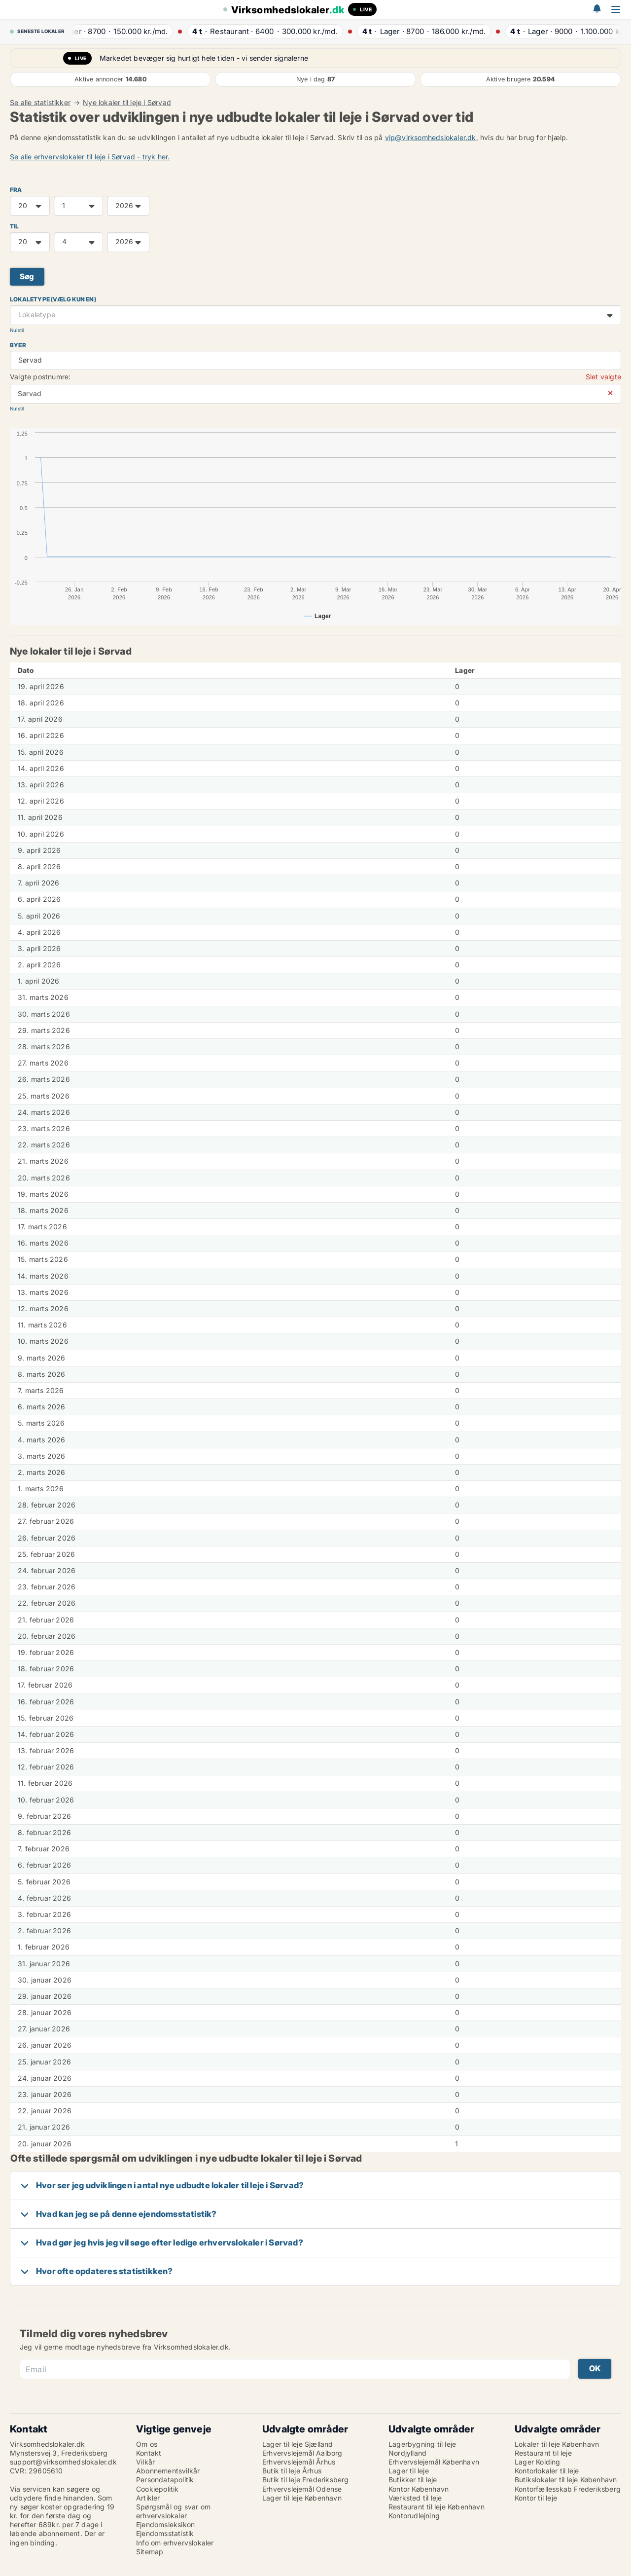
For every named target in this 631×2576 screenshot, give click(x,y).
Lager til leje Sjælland (297, 2444)
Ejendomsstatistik (165, 2533)
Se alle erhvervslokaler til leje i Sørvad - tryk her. (90, 156)
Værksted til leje (415, 2498)
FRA (16, 189)
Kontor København (418, 2489)
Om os (146, 2444)
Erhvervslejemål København (433, 2462)
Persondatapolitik (165, 2479)
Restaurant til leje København (436, 2506)
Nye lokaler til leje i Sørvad (127, 103)
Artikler (148, 2498)
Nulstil (17, 330)
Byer (18, 345)
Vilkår (145, 2462)
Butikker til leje (412, 2479)
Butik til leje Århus (291, 2470)
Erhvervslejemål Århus (298, 2462)
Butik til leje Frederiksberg (305, 2479)
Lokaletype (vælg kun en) (53, 299)
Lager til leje (408, 2470)
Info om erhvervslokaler (175, 2543)
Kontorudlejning (414, 2515)
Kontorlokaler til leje (547, 2470)
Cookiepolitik (157, 2489)
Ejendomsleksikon (165, 2524)
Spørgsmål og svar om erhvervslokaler (173, 2511)
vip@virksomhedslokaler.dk (430, 137)
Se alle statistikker (40, 103)
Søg (27, 276)
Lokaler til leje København (557, 2444)
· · (116, 31)
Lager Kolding (538, 2462)
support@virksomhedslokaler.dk (63, 2462)
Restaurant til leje (543, 2453)
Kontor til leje (536, 2498)
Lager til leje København (302, 2498)
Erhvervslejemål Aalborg (302, 2453)
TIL (14, 226)
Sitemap (149, 2551)
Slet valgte (603, 376)
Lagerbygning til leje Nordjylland (422, 2448)
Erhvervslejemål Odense (302, 2489)
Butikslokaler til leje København (566, 2479)
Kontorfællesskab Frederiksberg (568, 2489)
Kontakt (148, 2453)
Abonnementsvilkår (168, 2470)
